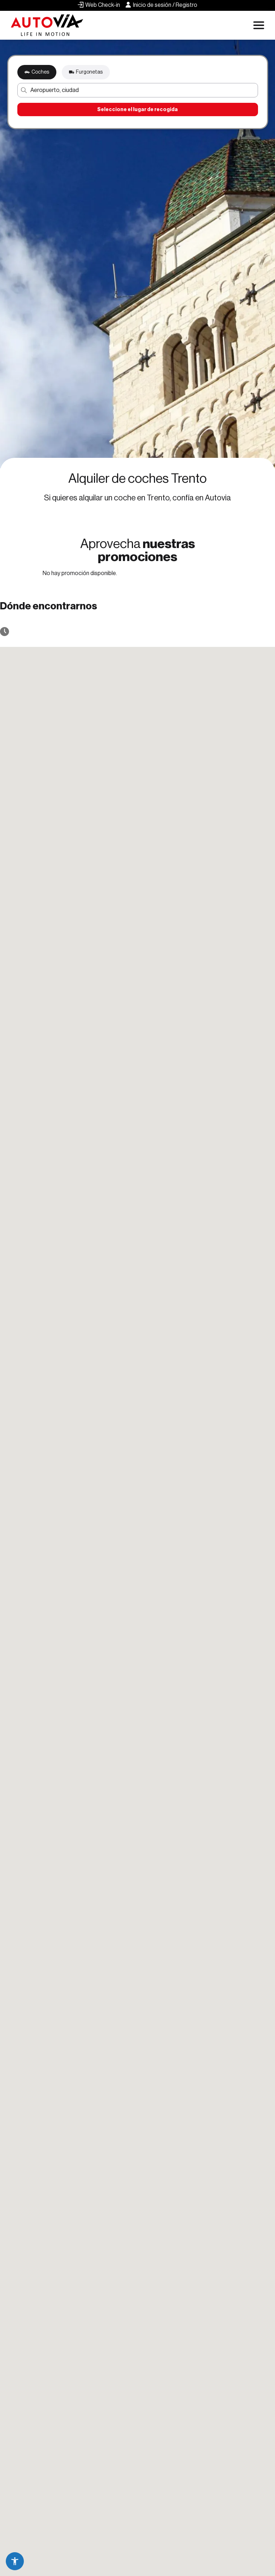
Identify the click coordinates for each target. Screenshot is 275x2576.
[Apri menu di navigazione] (258, 25)
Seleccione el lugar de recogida (137, 109)
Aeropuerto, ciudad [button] (54, 90)
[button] (14, 2561)
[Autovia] (47, 25)
